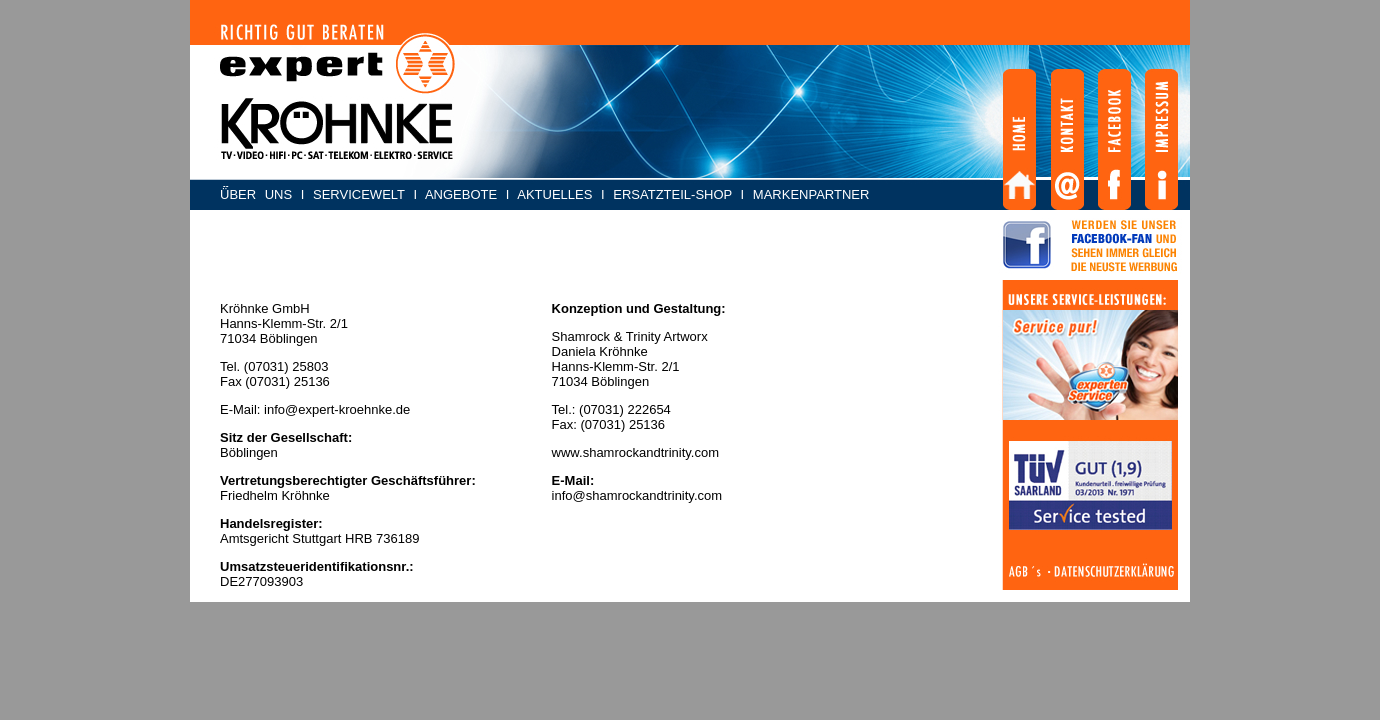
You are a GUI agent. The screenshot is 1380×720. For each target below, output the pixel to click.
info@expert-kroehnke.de (337, 409)
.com (708, 495)
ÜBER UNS (256, 194)
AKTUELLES (554, 194)
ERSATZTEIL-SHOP (672, 194)
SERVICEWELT (359, 194)
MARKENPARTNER (811, 194)
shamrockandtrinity (640, 495)
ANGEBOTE (461, 194)
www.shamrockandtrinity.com (635, 452)
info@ (569, 495)
